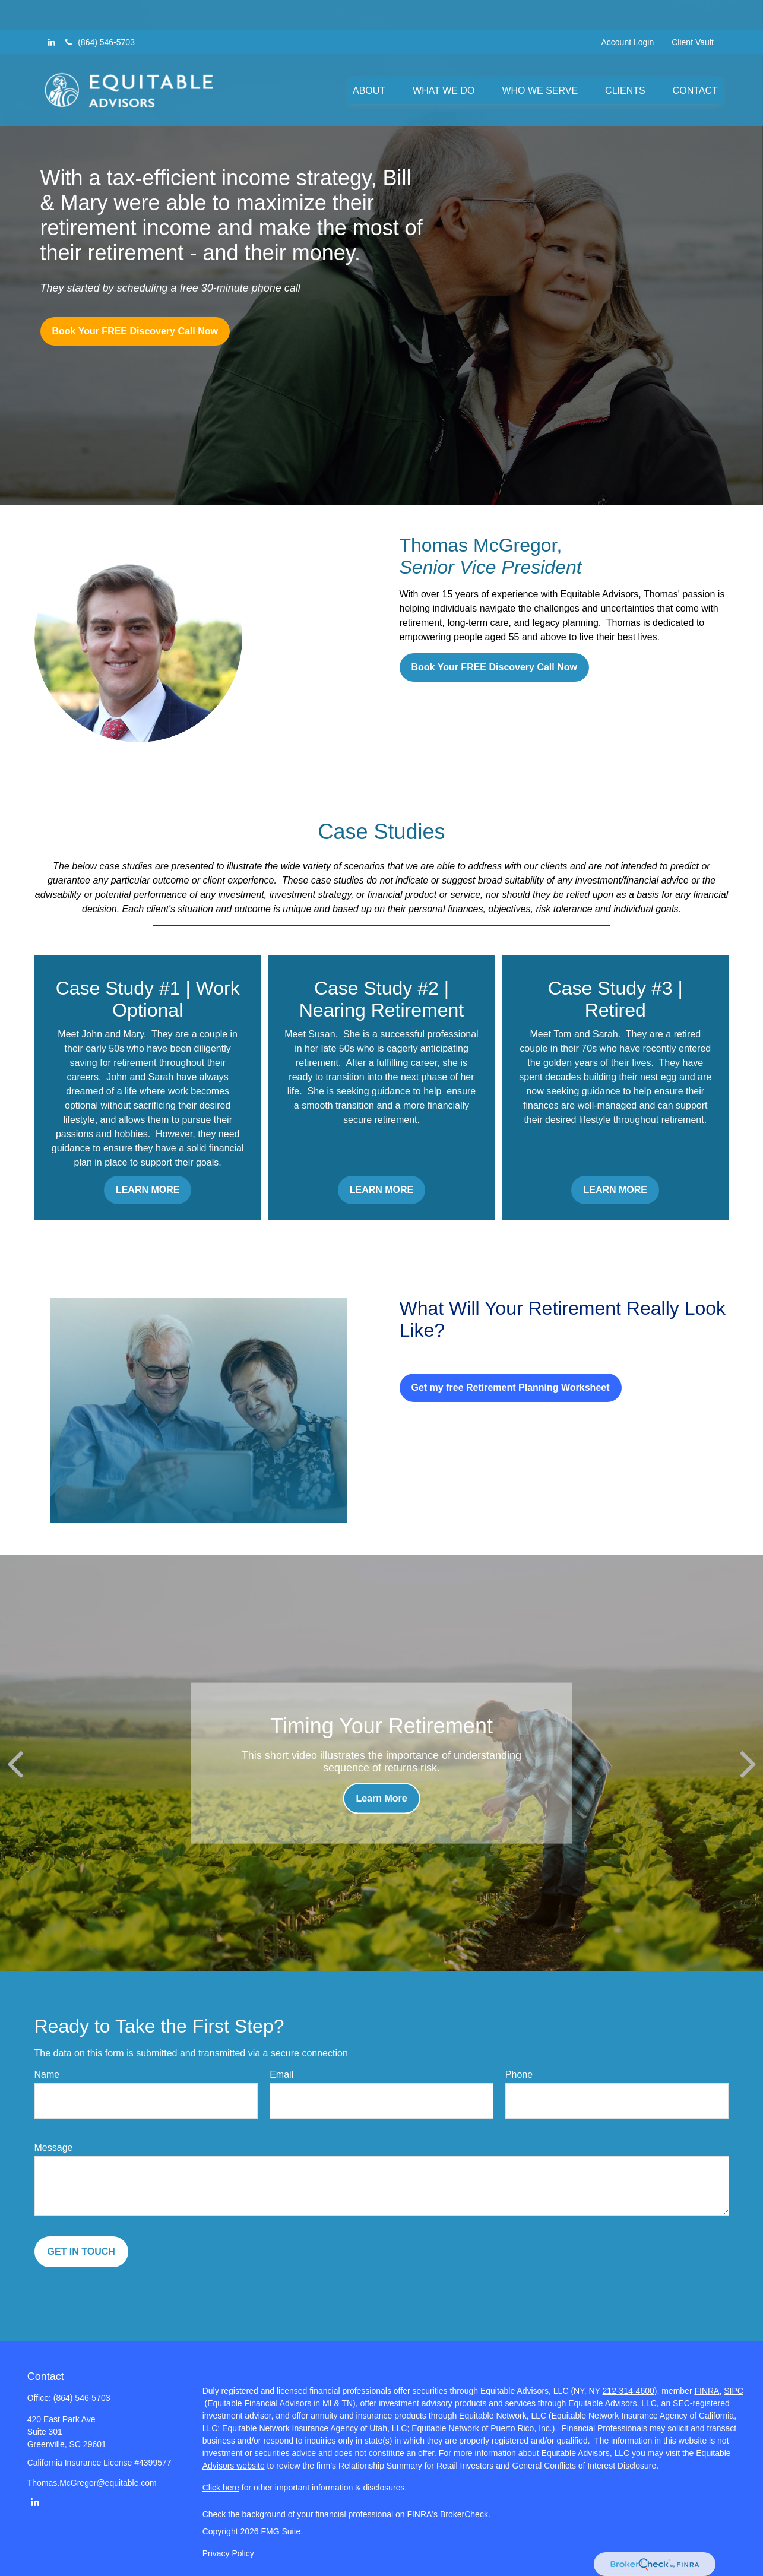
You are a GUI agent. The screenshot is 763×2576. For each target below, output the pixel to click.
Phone (519, 2074)
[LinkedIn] (51, 12)
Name (47, 2074)
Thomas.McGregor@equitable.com (92, 2483)
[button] (369, 60)
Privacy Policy (228, 2553)
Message (53, 2148)
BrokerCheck (464, 2514)
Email (281, 2074)
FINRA (706, 2390)
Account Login (627, 12)
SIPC (733, 2390)
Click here (220, 2487)
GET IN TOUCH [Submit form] (81, 2251)
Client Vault (693, 12)
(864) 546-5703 (99, 12)
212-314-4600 (628, 2390)
